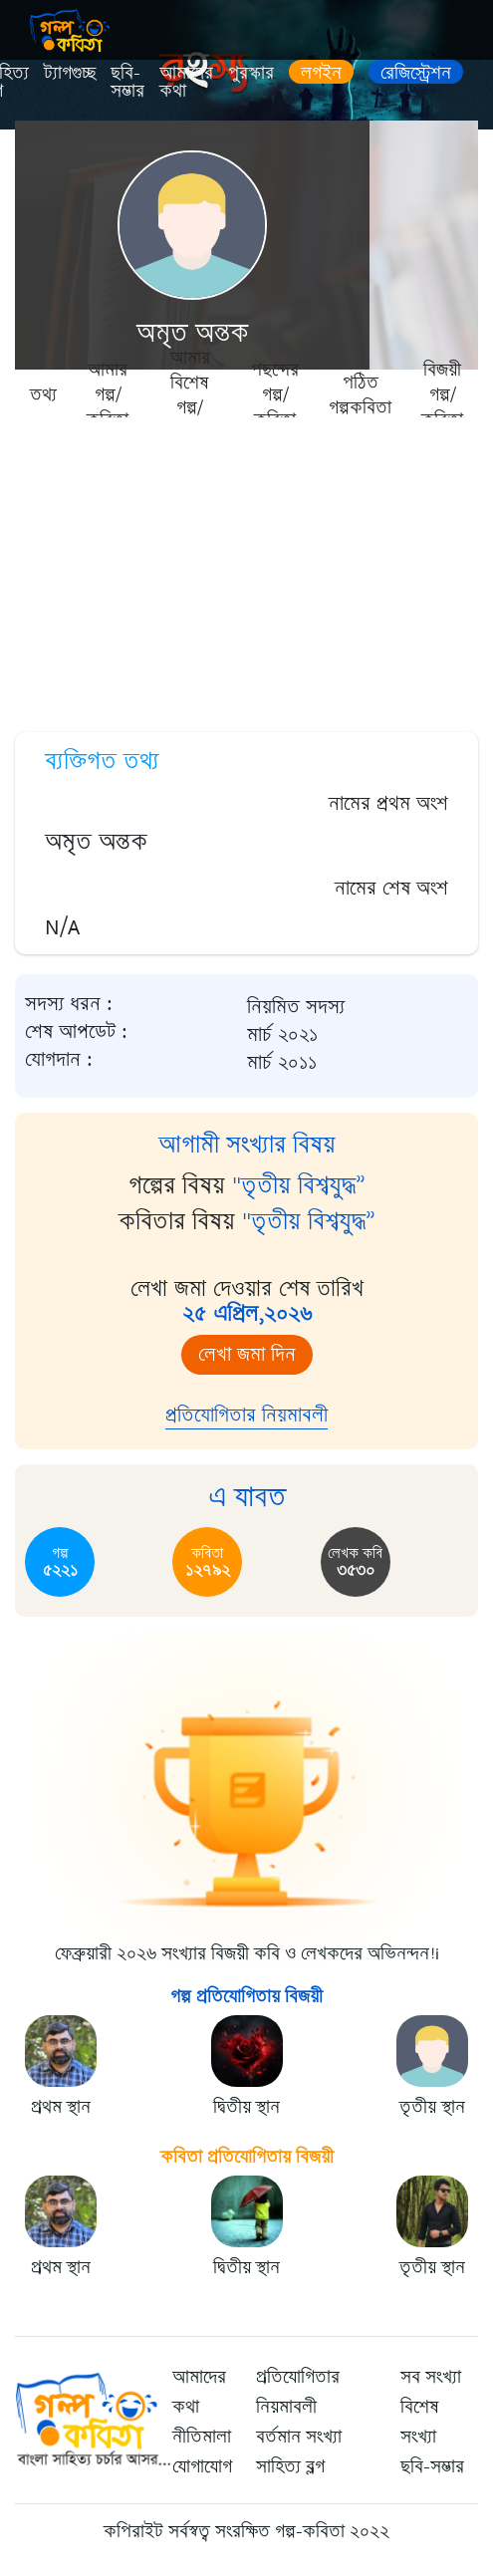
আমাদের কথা (186, 82)
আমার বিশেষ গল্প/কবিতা (190, 393)
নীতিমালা (201, 2436)
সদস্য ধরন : (69, 1004)
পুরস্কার (251, 73)
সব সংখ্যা (430, 2377)
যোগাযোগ (202, 2466)
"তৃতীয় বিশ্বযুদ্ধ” (299, 1185)
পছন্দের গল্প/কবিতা (275, 393)
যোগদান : (59, 1060)
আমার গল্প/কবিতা (107, 393)
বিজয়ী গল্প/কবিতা (442, 393)
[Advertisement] (246, 567)
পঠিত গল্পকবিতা (360, 394)
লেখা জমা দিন (247, 1354)
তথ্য (43, 394)
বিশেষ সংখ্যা (419, 2421)
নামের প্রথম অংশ (388, 803)
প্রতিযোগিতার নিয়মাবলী (246, 1415)
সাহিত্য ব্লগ (290, 2466)
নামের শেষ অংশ (391, 888)
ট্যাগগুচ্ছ (70, 73)
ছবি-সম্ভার (127, 82)
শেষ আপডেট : (76, 1032)
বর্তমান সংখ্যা (299, 2436)
